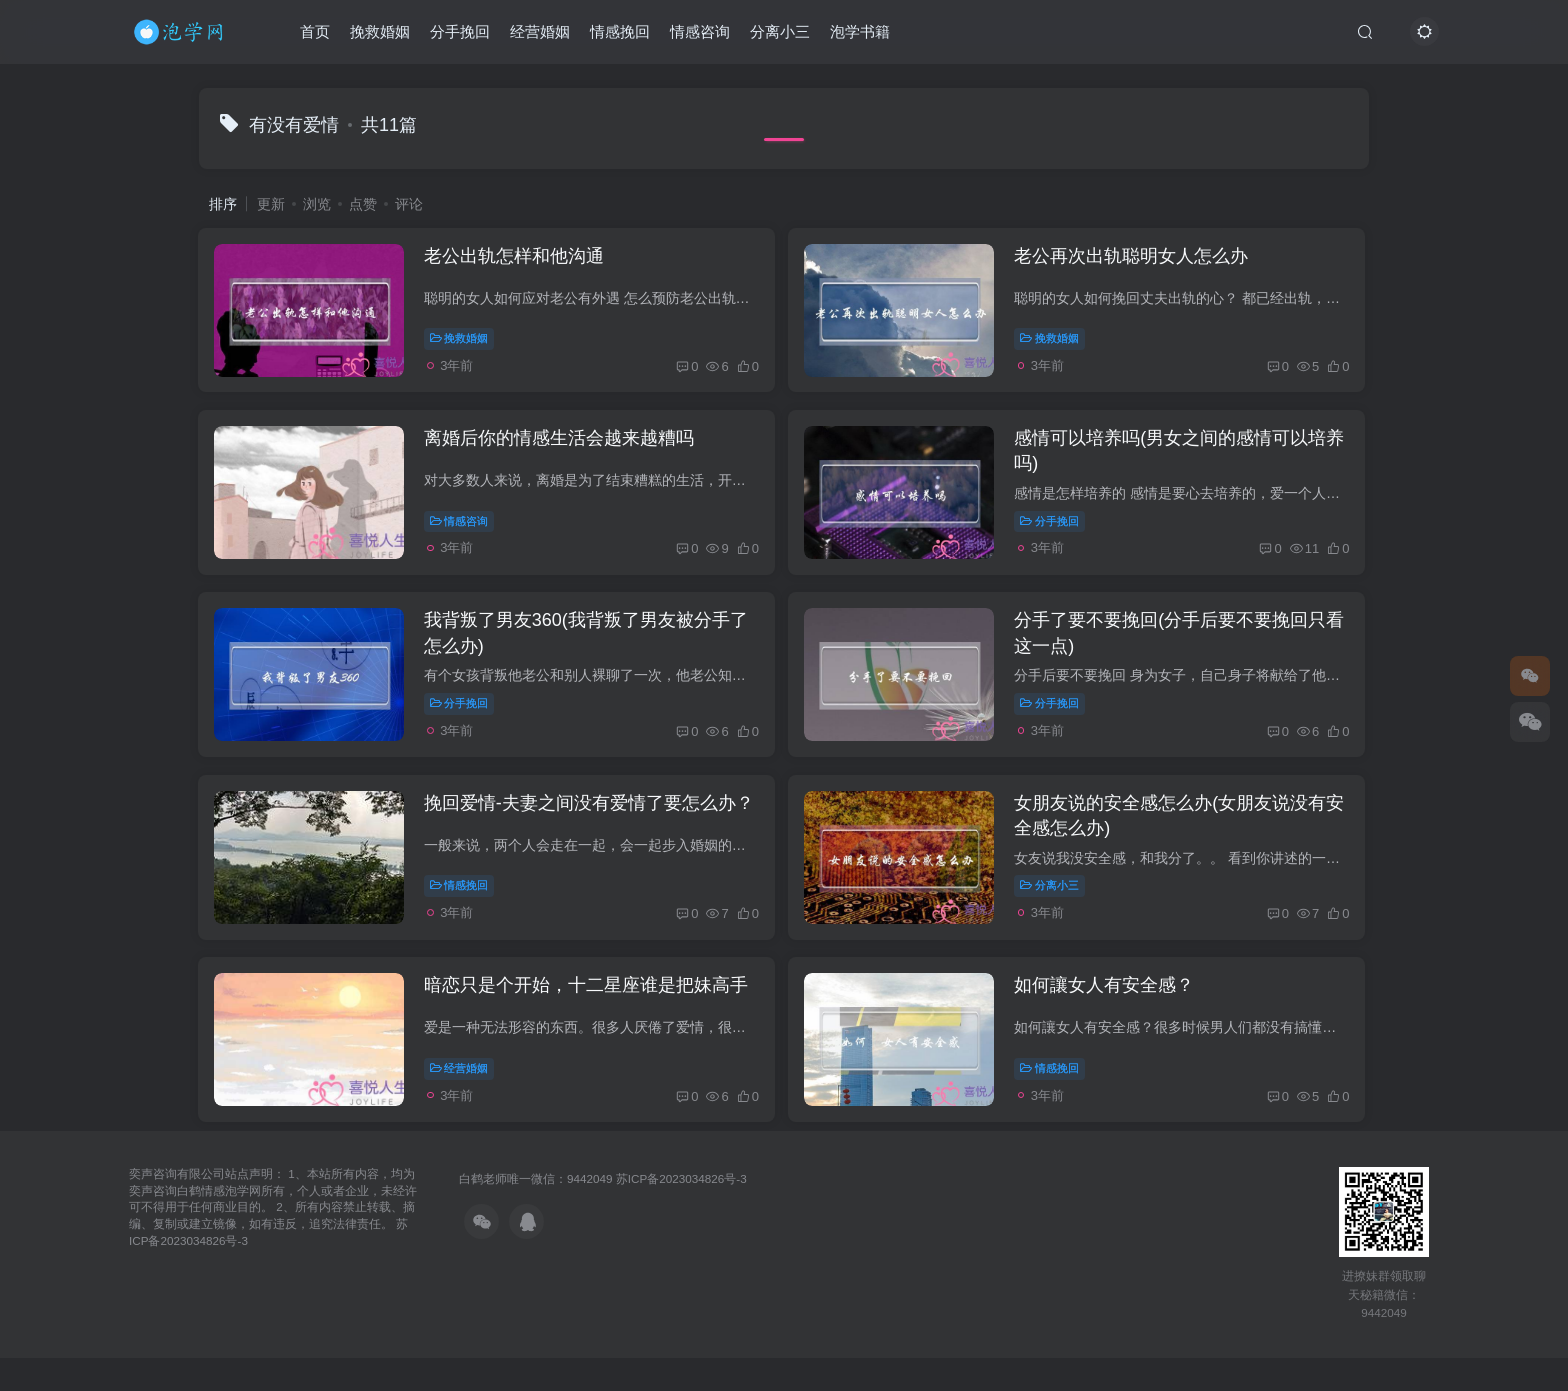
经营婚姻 (540, 33)
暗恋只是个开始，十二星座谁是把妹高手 (591, 1015)
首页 (315, 33)
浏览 (317, 204)
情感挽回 (620, 33)
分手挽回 (460, 33)
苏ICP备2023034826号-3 (681, 1211)
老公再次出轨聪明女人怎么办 (1139, 259)
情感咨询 (700, 33)
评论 (409, 204)
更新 (271, 204)
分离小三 (780, 33)
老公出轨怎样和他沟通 (519, 259)
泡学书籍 (860, 33)
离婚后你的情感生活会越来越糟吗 (564, 448)
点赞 (363, 204)
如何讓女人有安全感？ (1112, 1015)
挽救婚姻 (380, 33)
